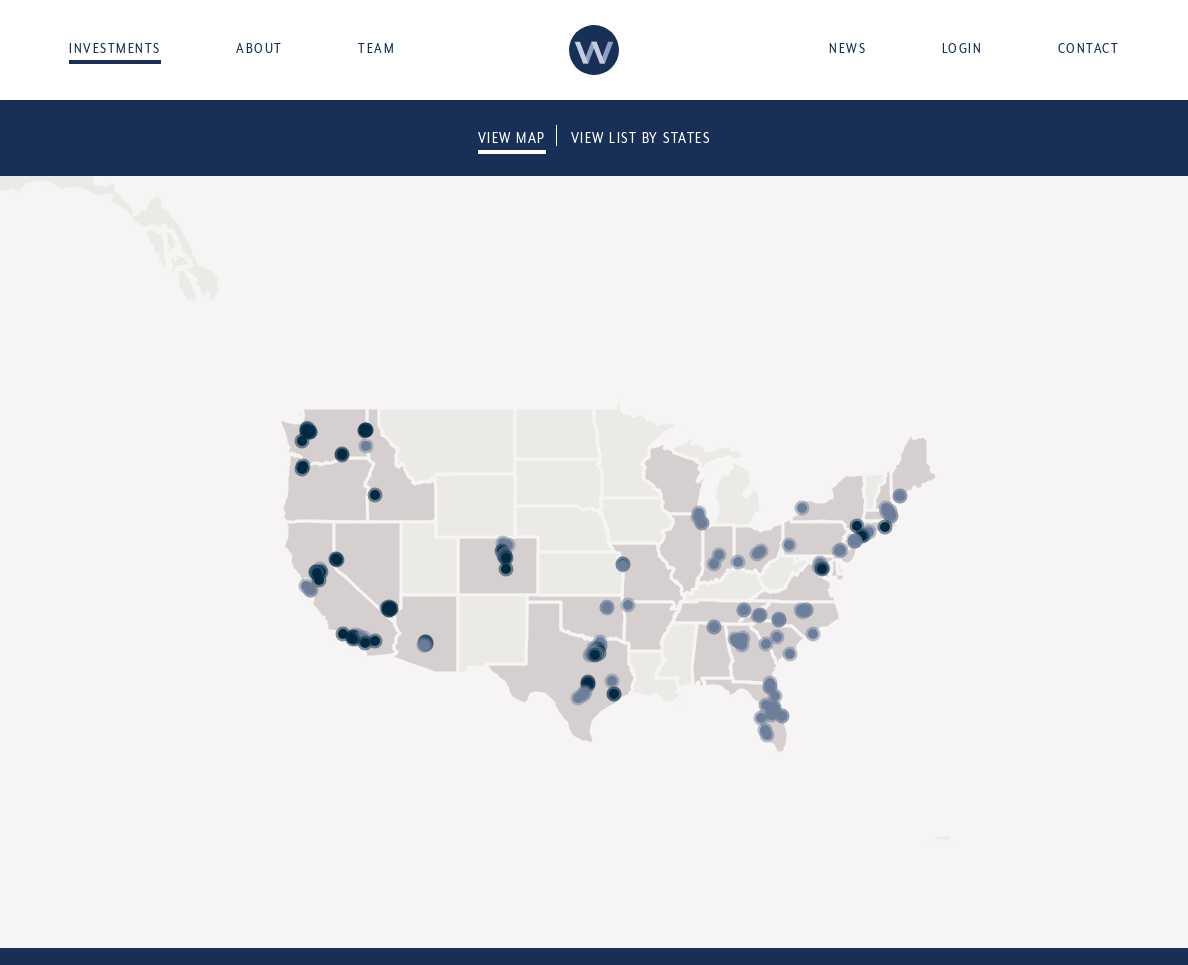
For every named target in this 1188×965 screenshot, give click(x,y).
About (259, 48)
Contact (1089, 48)
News (847, 48)
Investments (115, 48)
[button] (365, 643)
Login (962, 48)
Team (376, 48)
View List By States (641, 137)
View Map (512, 137)
